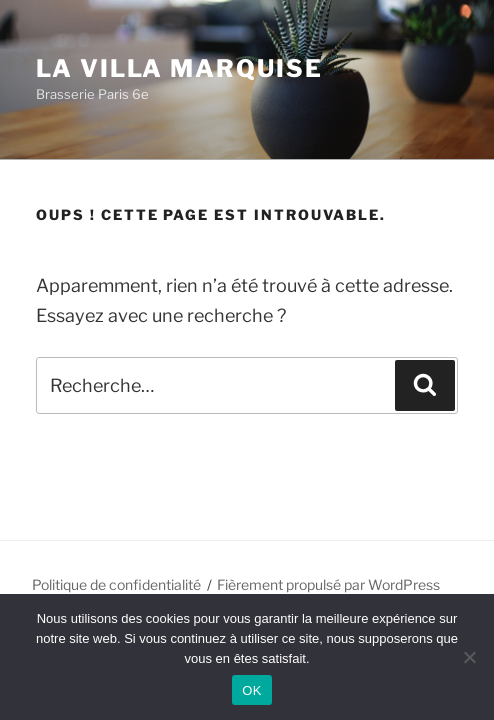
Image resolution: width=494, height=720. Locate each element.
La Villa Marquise (179, 68)
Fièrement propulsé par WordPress (328, 584)
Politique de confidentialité (116, 584)
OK (251, 690)
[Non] (469, 657)
